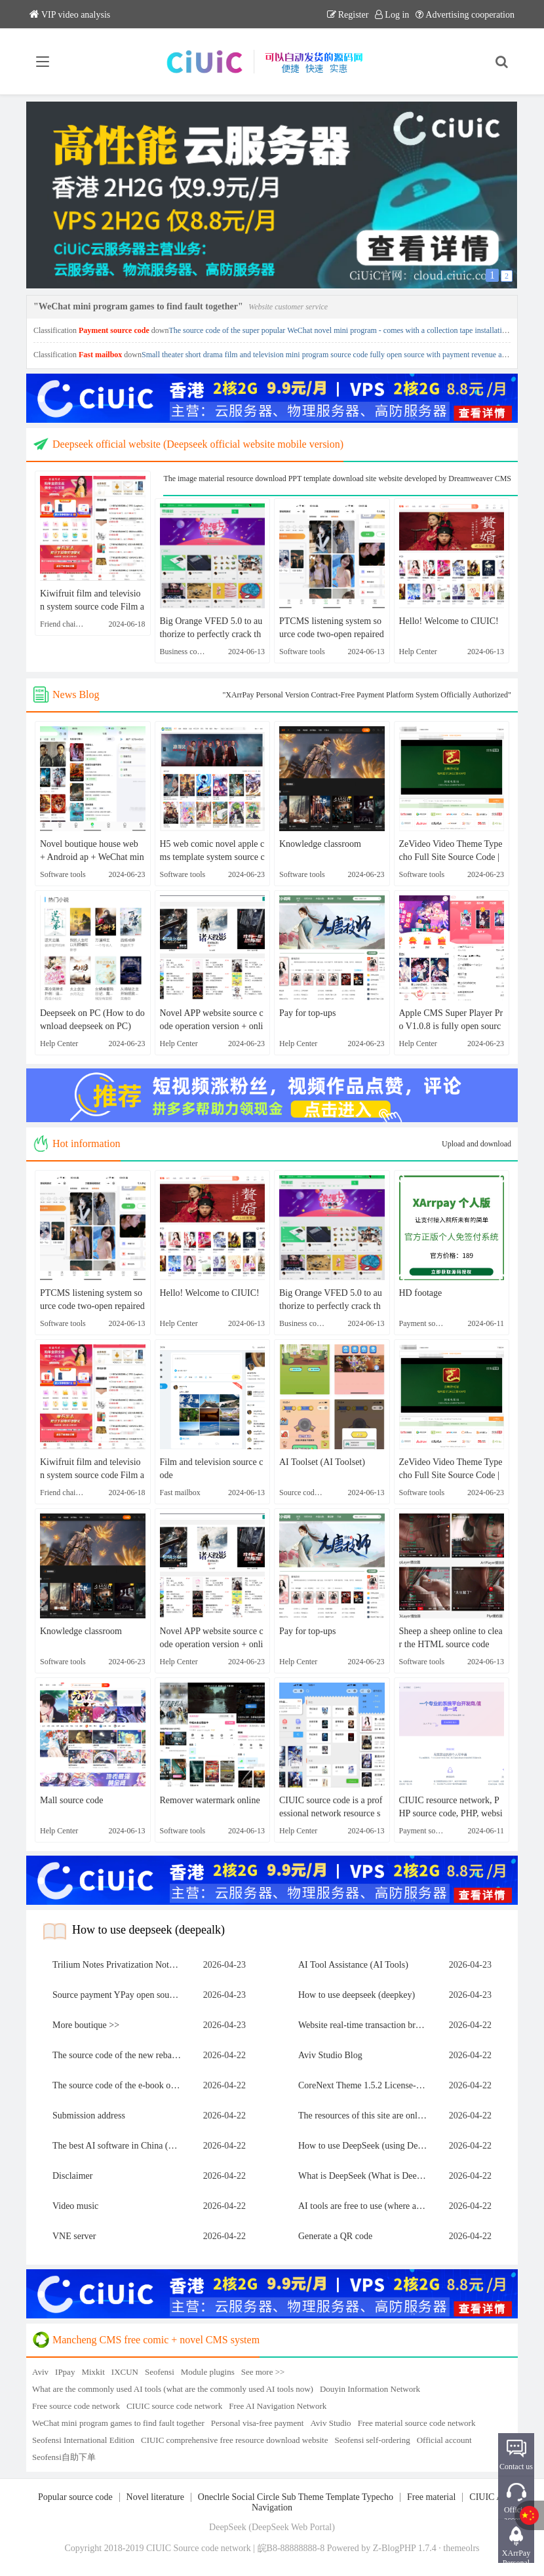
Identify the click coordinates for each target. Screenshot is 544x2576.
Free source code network (76, 2406)
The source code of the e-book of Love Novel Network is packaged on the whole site (120, 2085)
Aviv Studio (330, 2423)
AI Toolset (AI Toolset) (322, 1462)
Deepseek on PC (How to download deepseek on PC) (92, 1019)
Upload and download (476, 1143)
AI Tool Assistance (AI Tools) (353, 1965)
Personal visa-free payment (257, 2423)
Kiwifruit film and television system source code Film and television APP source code (92, 601)
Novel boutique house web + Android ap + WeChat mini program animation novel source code (92, 851)
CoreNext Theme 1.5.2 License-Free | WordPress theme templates (366, 2085)
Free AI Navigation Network (277, 2406)
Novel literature (155, 2497)
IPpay (65, 2372)
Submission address (88, 2115)
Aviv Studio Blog (330, 2055)
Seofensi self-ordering (372, 2440)
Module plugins (208, 2372)
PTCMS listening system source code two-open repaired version (331, 628)
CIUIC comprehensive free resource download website (234, 2440)
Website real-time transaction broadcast (366, 2025)
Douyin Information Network (370, 2389)
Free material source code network (417, 2423)
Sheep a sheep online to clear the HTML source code (451, 1637)
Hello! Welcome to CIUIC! (449, 621)
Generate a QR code (335, 2236)
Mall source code (71, 1800)
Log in (392, 15)
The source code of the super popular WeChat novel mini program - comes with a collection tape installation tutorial (351, 330)
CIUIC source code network (174, 2406)
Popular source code (75, 2497)
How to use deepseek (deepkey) (356, 1995)
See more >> (263, 2372)
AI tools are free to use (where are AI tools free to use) (366, 2206)
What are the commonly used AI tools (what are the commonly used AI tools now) (172, 2389)
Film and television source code (211, 1468)
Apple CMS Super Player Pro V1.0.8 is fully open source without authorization (451, 1020)
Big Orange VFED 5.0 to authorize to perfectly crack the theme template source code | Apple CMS (212, 628)
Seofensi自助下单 (64, 2457)
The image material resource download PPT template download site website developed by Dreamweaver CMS (337, 478)
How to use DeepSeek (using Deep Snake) (366, 2146)
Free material (431, 2497)
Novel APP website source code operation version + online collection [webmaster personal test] (211, 1020)
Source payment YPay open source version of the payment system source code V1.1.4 (120, 1995)
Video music (75, 2206)
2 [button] (507, 276)
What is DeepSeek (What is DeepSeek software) (366, 2176)
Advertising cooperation (465, 15)
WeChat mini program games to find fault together (118, 2423)
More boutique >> (85, 2025)
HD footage (420, 1293)
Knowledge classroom (320, 844)
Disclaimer (72, 2176)
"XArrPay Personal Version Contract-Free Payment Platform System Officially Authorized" (366, 694)
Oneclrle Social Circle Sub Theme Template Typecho (295, 2497)
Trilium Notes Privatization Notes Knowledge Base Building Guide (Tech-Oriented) (120, 1965)
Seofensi (159, 2372)
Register (348, 15)
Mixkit (92, 2372)
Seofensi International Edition (83, 2440)
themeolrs (461, 2548)
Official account (444, 2440)
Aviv (40, 2372)
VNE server (74, 2236)
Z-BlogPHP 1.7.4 (405, 2548)
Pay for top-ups (307, 1013)
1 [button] (492, 275)
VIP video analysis (69, 15)
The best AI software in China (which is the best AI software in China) (120, 2146)
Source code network (212, 2548)
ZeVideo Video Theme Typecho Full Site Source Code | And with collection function (451, 851)
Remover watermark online (210, 1800)
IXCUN (124, 2372)
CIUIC (158, 2548)
